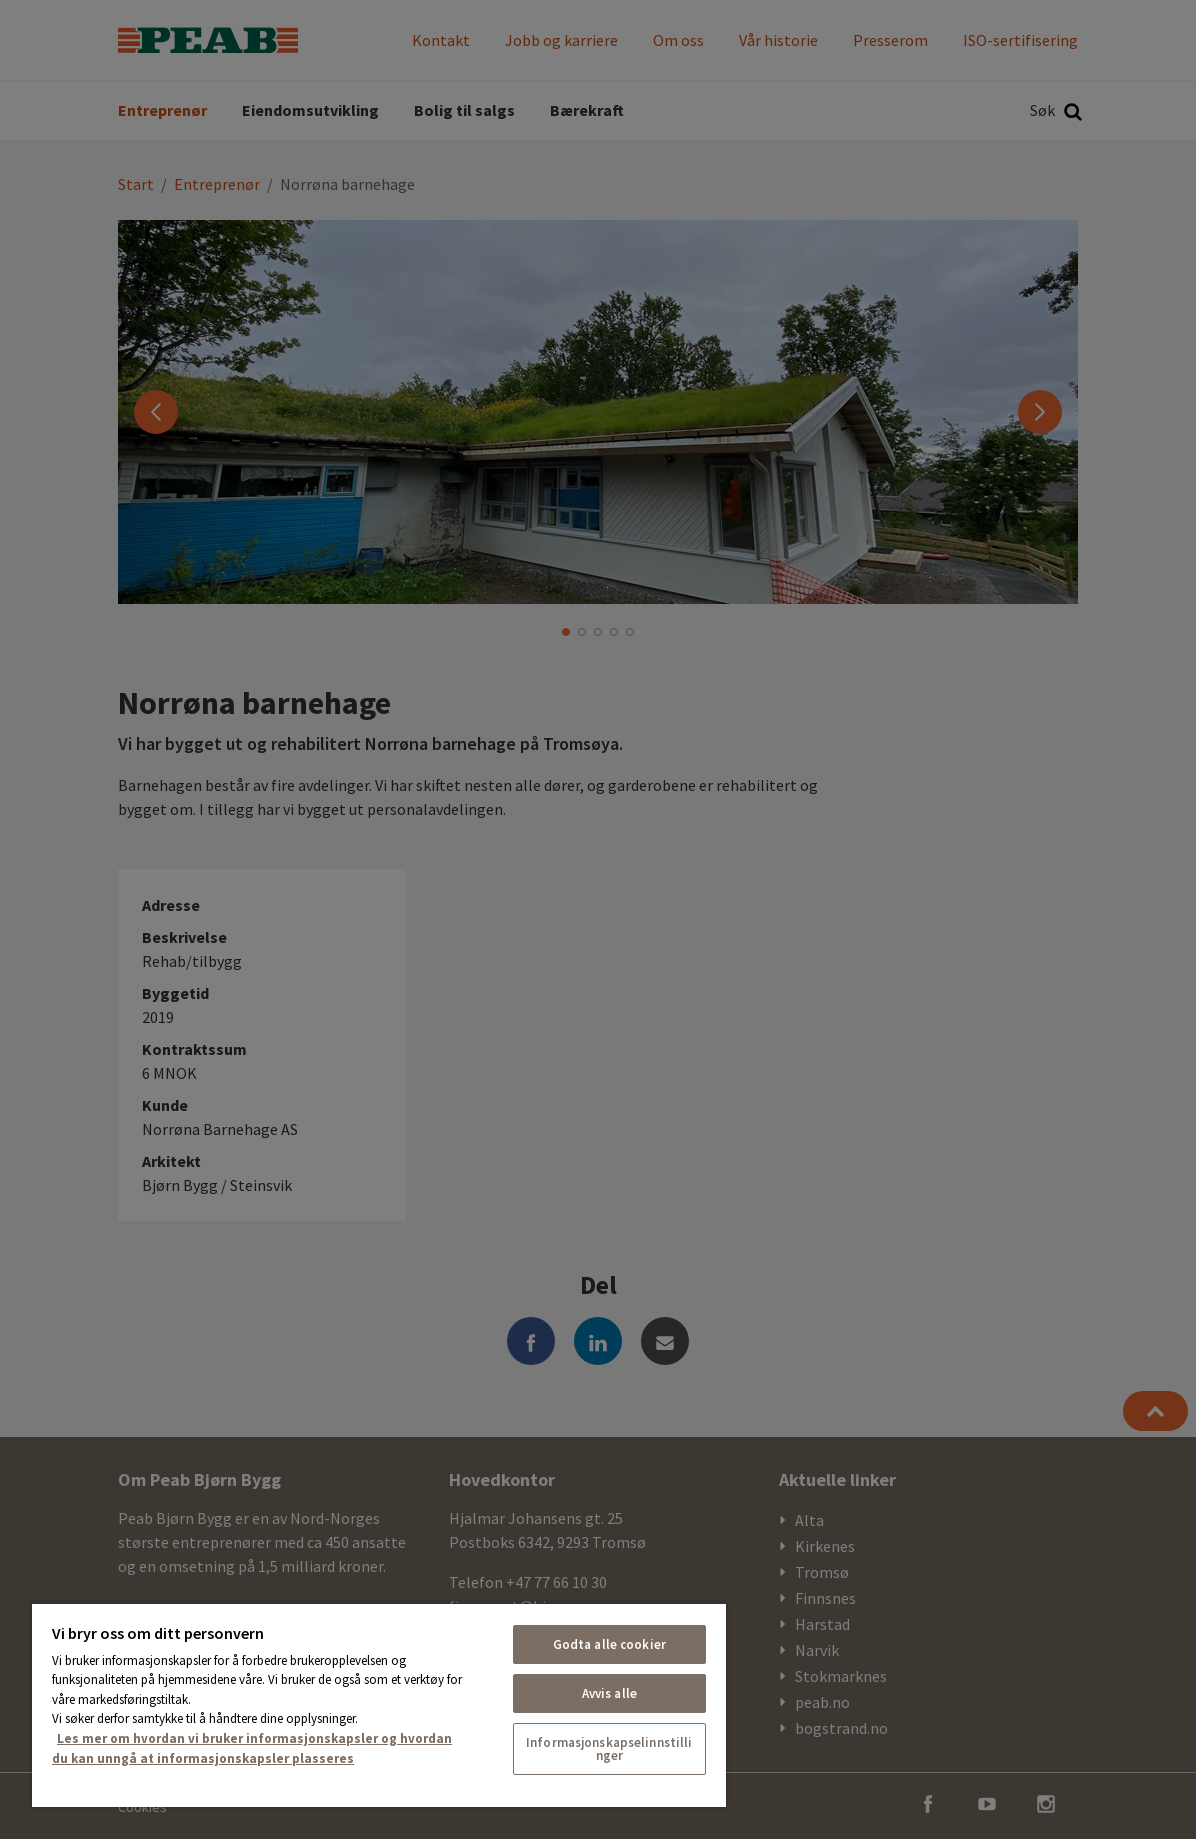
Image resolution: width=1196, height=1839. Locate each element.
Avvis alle (609, 1693)
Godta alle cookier (609, 1644)
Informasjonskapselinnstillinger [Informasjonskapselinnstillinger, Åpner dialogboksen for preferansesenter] (609, 1749)
